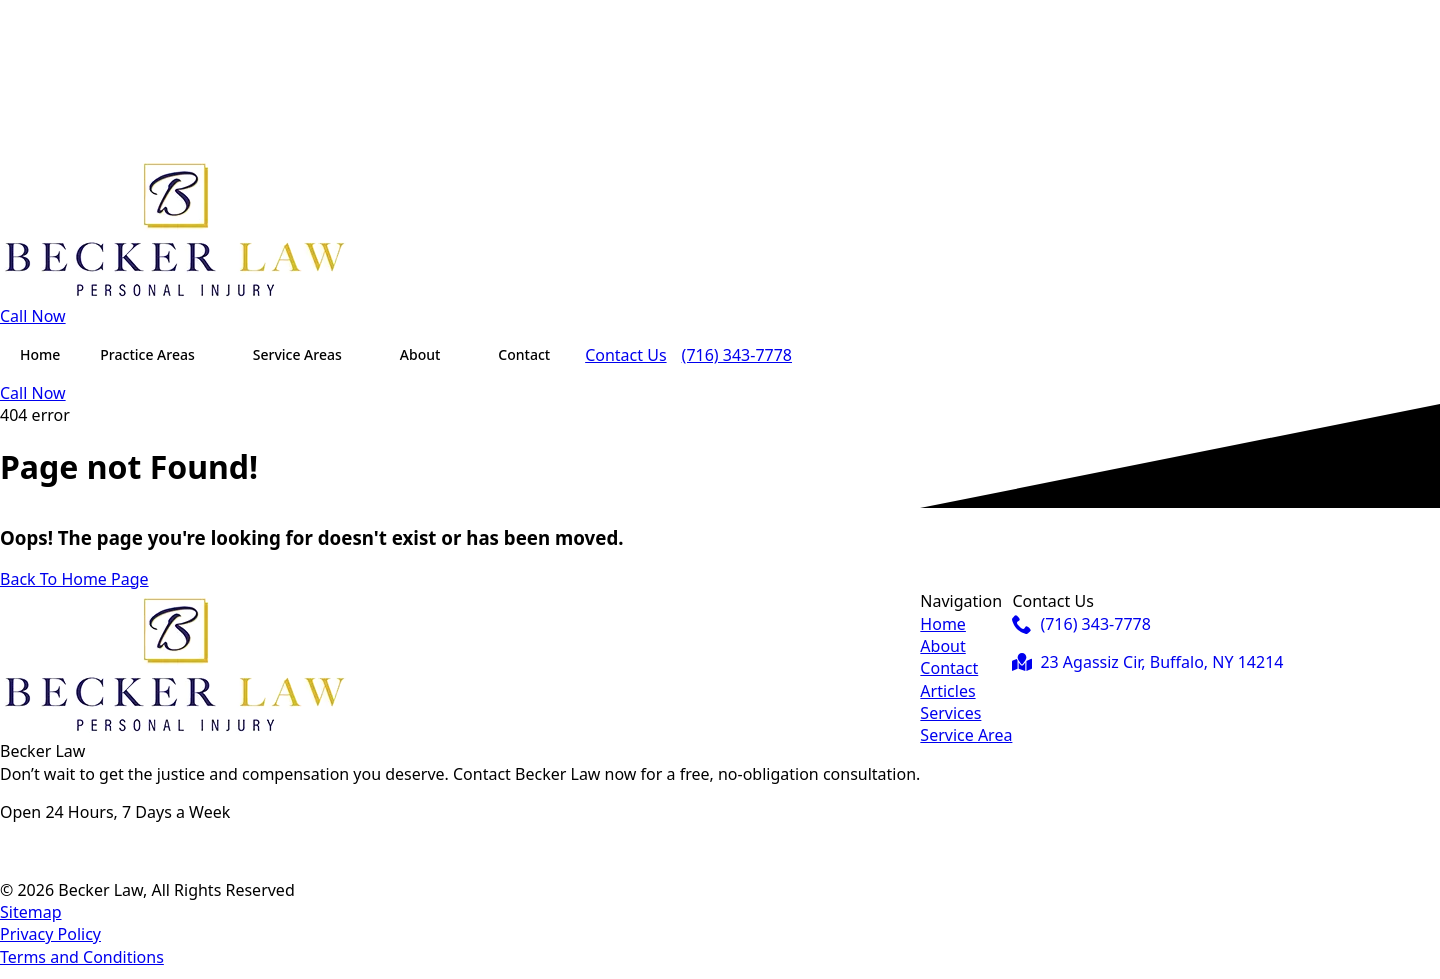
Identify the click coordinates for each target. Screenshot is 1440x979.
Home (40, 354)
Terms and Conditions (82, 957)
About (420, 354)
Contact (524, 354)
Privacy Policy (50, 934)
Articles (947, 691)
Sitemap (31, 912)
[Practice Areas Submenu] (214, 355)
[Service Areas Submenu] (361, 355)
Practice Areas (147, 354)
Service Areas (297, 354)
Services (950, 713)
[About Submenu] (459, 355)
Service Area (966, 735)
